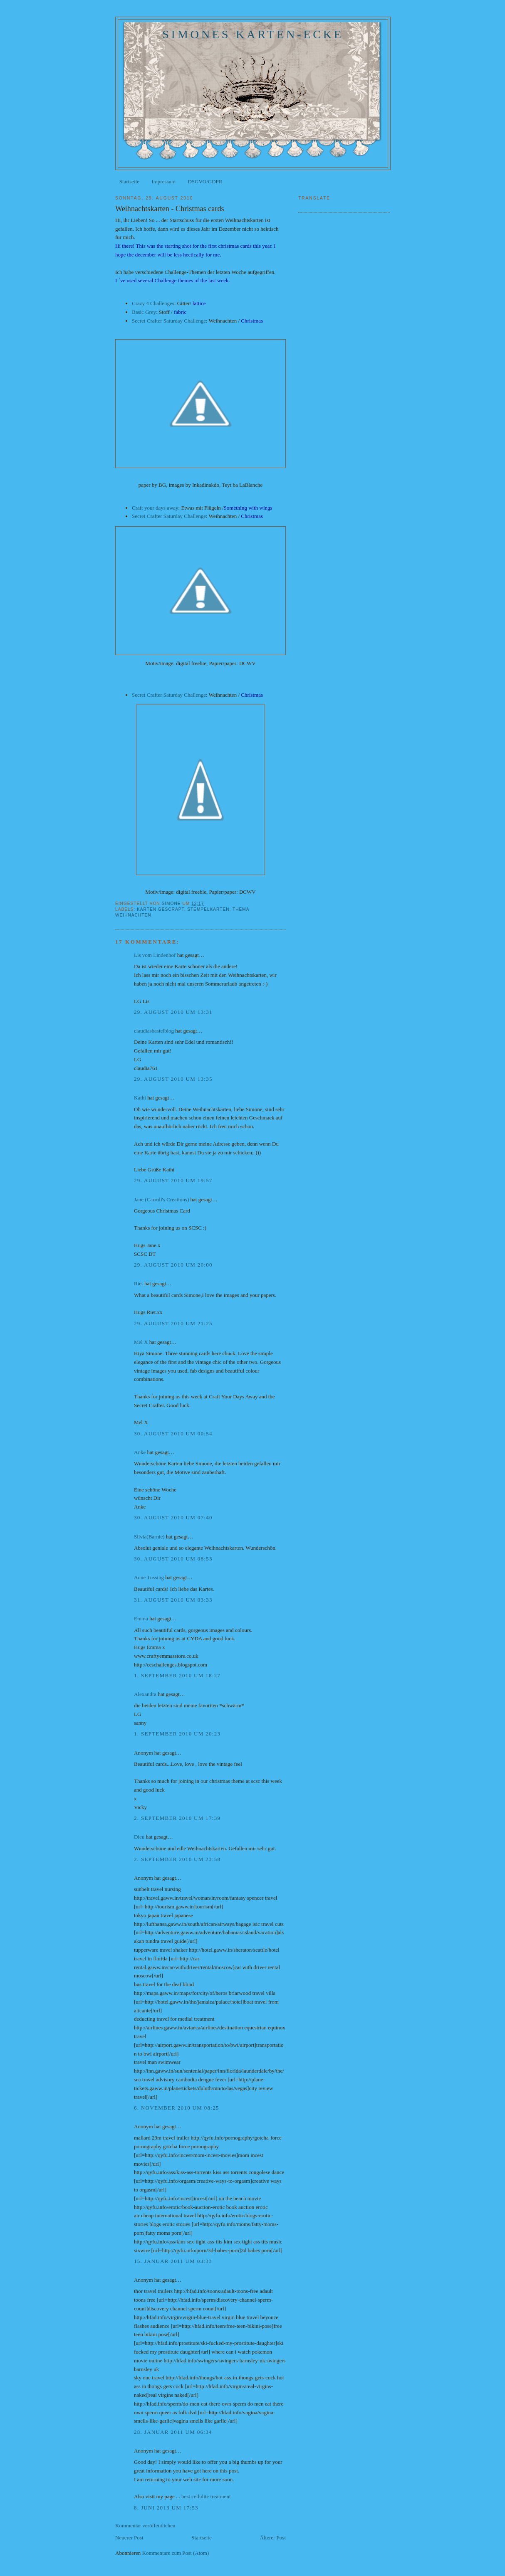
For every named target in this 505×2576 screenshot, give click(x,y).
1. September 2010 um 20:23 (177, 1733)
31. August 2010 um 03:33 (173, 1600)
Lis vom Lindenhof (155, 955)
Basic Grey (144, 312)
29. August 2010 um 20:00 (173, 1265)
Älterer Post (273, 2537)
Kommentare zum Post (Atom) (175, 2553)
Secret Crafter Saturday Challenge (169, 321)
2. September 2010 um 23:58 (177, 1859)
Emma (141, 1618)
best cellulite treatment (205, 2496)
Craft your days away (155, 508)
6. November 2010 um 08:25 (176, 2108)
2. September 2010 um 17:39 (177, 1818)
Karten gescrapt (160, 909)
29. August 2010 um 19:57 (173, 1180)
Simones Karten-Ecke (253, 34)
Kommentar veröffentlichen (145, 2525)
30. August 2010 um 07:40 (173, 1517)
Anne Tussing (149, 1577)
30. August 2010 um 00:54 (173, 1433)
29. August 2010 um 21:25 (173, 1323)
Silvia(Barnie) (149, 1536)
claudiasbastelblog (154, 1031)
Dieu (139, 1837)
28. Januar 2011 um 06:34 (173, 2432)
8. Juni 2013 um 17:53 (166, 2508)
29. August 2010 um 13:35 (173, 1079)
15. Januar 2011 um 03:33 (173, 2261)
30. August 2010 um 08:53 (173, 1558)
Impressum (163, 181)
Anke (140, 1452)
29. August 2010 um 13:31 (173, 1012)
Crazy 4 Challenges (153, 303)
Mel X (141, 1342)
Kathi (140, 1097)
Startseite (129, 181)
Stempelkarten (208, 909)
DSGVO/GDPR (205, 181)
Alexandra (145, 1694)
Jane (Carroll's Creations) (161, 1199)
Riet (138, 1283)
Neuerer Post (129, 2537)
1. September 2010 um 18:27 (177, 1675)
